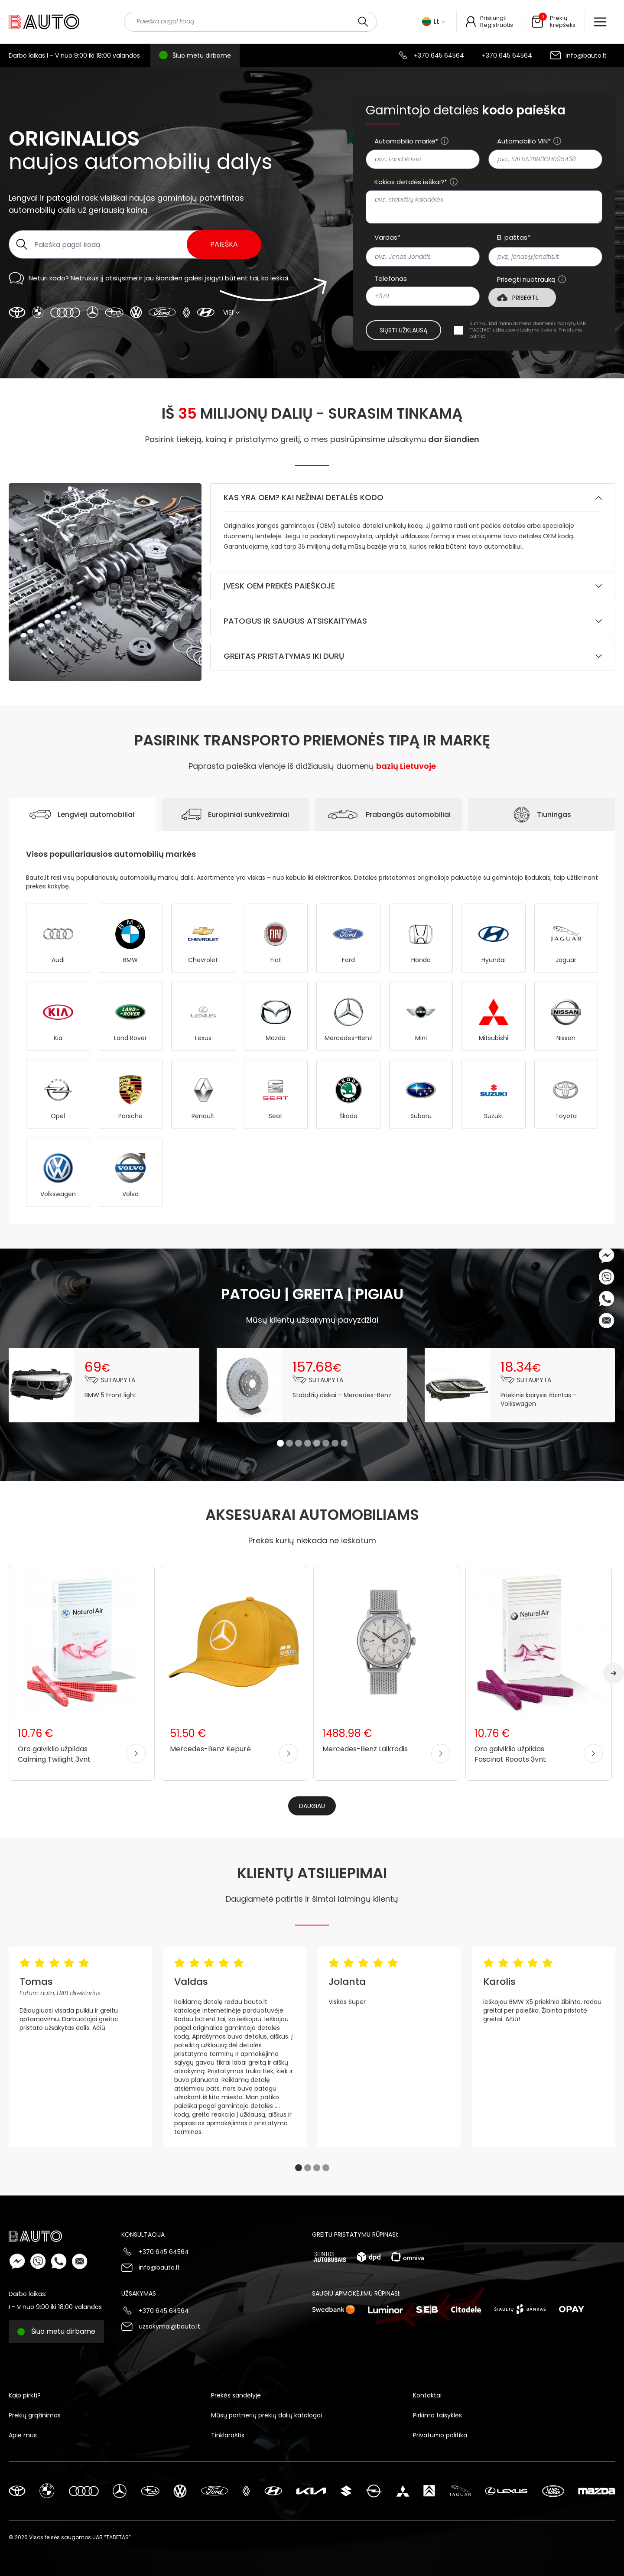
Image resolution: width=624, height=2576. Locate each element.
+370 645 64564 (439, 55)
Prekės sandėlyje (236, 2395)
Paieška (224, 244)
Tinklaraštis (227, 2435)
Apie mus (23, 2435)
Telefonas (390, 278)
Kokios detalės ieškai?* (410, 182)
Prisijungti (493, 18)
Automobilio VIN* (524, 141)
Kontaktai (427, 2395)
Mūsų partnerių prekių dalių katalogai (266, 2415)
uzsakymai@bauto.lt (169, 2326)
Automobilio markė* (406, 141)
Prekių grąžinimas (35, 2415)
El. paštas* (513, 237)
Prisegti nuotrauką (526, 279)
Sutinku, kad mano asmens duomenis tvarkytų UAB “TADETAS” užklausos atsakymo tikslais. (527, 330)
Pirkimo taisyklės (437, 2415)
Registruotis (496, 25)
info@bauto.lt (586, 55)
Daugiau (312, 1806)
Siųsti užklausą (403, 330)
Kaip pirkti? (25, 2395)
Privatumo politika (440, 2435)
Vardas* (387, 237)
